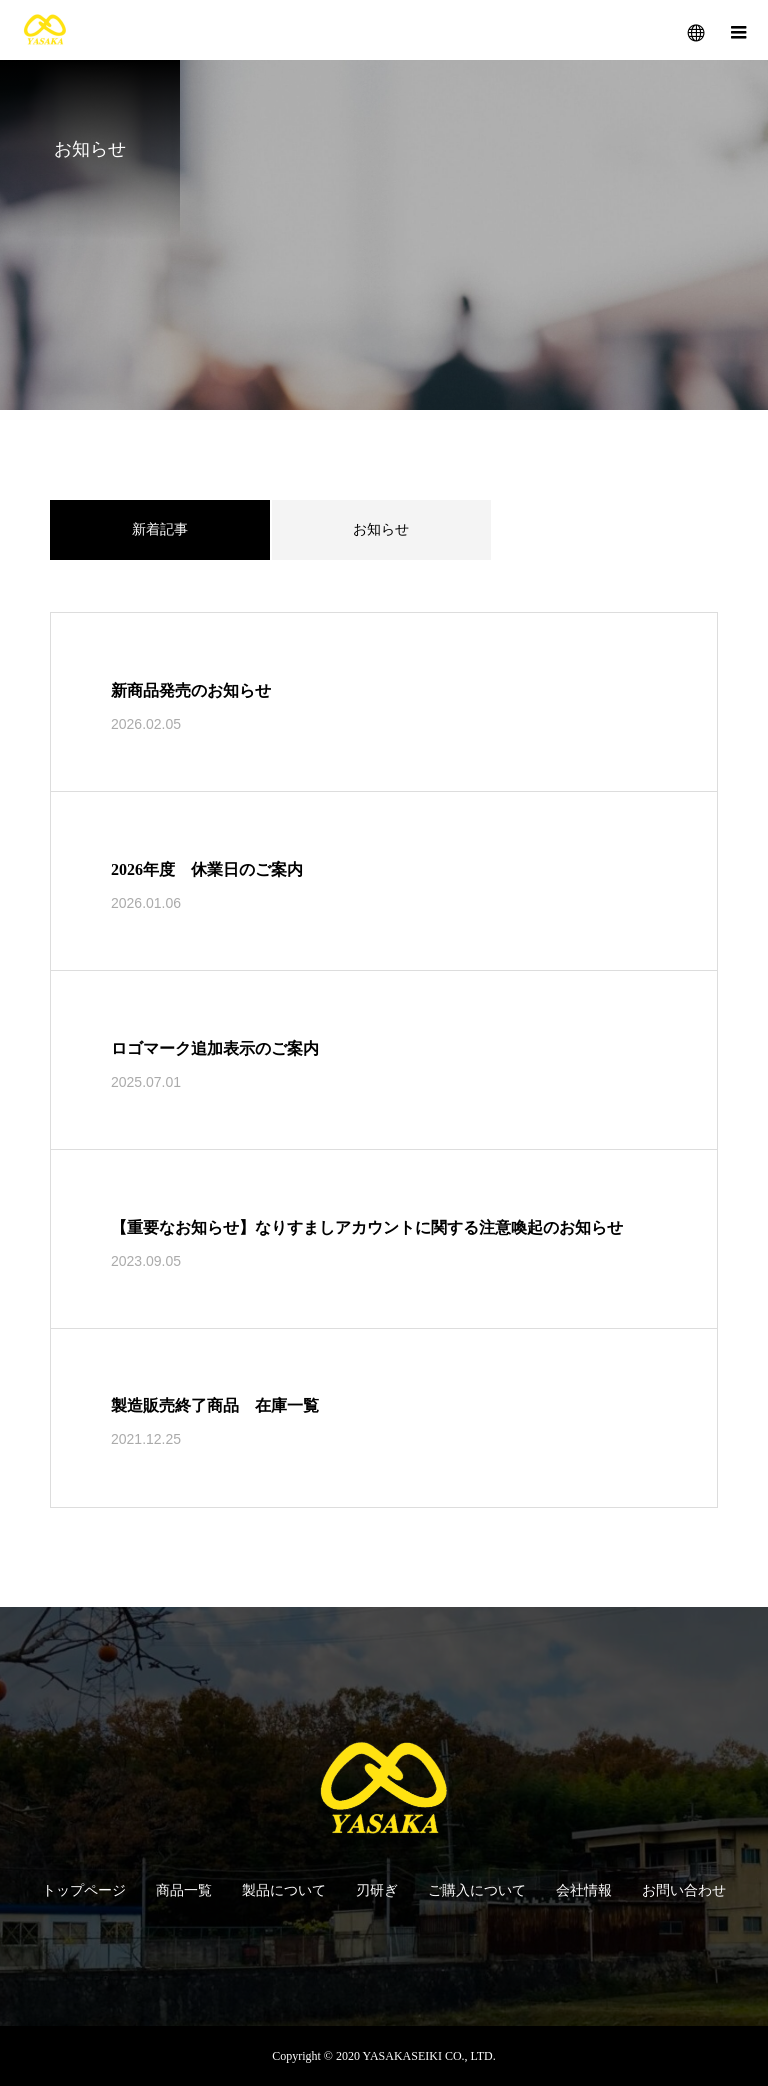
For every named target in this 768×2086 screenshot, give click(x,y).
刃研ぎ (377, 1890)
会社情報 (584, 1890)
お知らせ (381, 529)
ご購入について (477, 1890)
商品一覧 (184, 1890)
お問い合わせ (684, 1890)
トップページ (84, 1890)
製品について (284, 1890)
